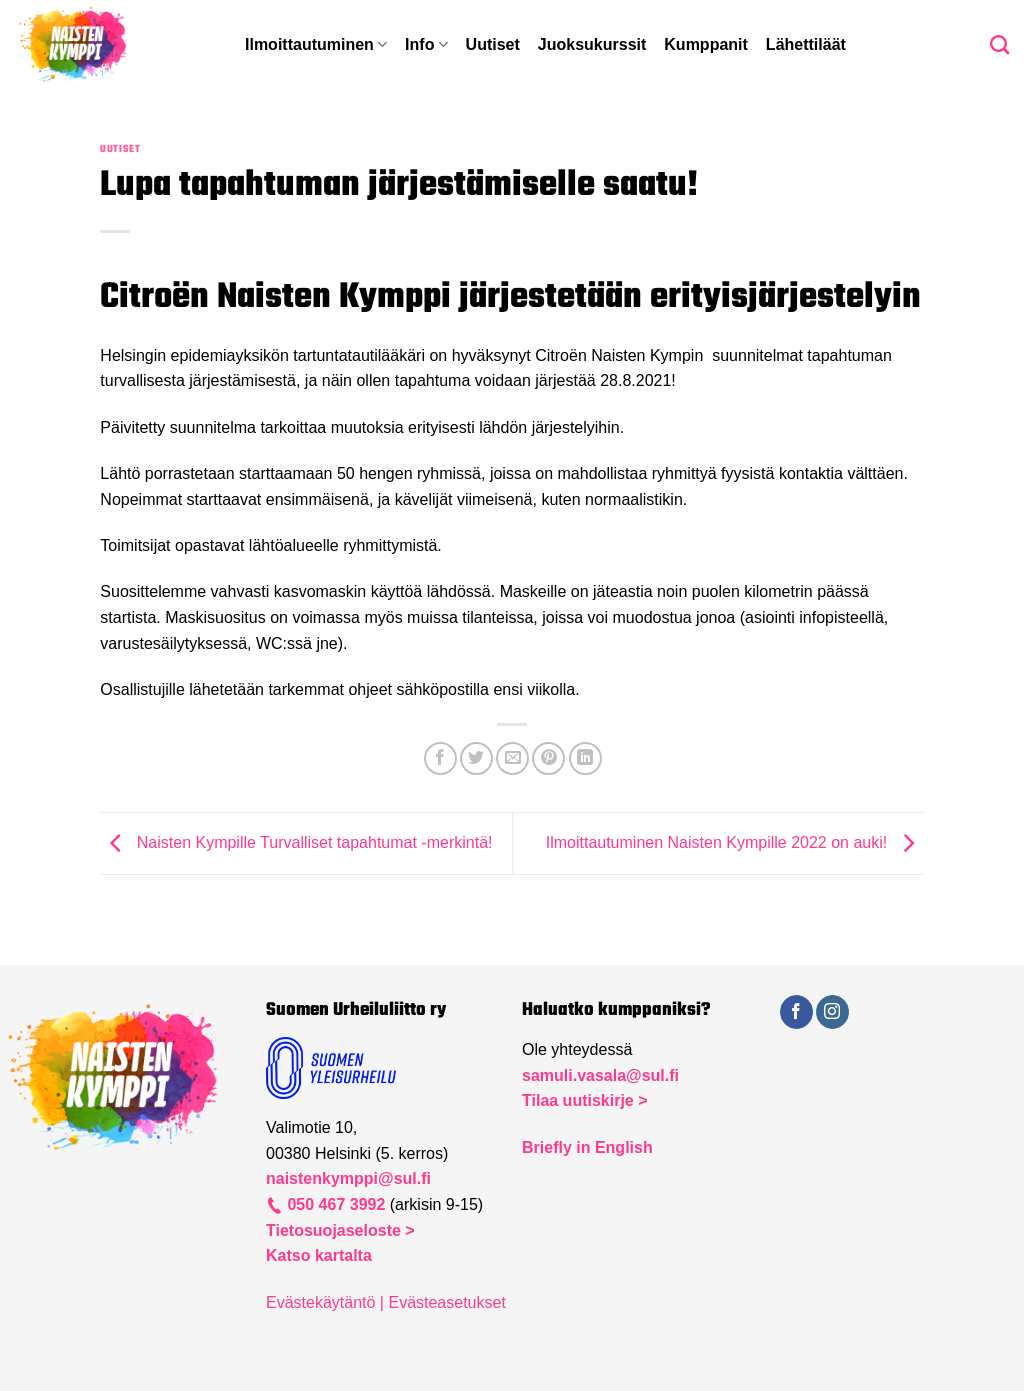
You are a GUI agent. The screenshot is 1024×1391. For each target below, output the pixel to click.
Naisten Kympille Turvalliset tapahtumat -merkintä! (296, 842)
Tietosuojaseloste (335, 1230)
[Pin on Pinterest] (548, 758)
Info (426, 44)
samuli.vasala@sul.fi (600, 1075)
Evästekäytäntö (320, 1302)
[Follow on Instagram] (832, 1012)
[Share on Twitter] (476, 758)
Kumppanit (706, 44)
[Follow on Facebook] (796, 1012)
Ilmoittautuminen (316, 44)
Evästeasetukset (446, 1302)
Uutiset (493, 44)
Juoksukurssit (592, 44)
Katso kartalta (319, 1255)
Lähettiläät (806, 44)
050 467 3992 (334, 1204)
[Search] (999, 44)
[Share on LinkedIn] (585, 758)
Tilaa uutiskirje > (585, 1100)
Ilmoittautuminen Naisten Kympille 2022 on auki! (735, 842)
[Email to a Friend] (512, 758)
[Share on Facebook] (440, 758)
